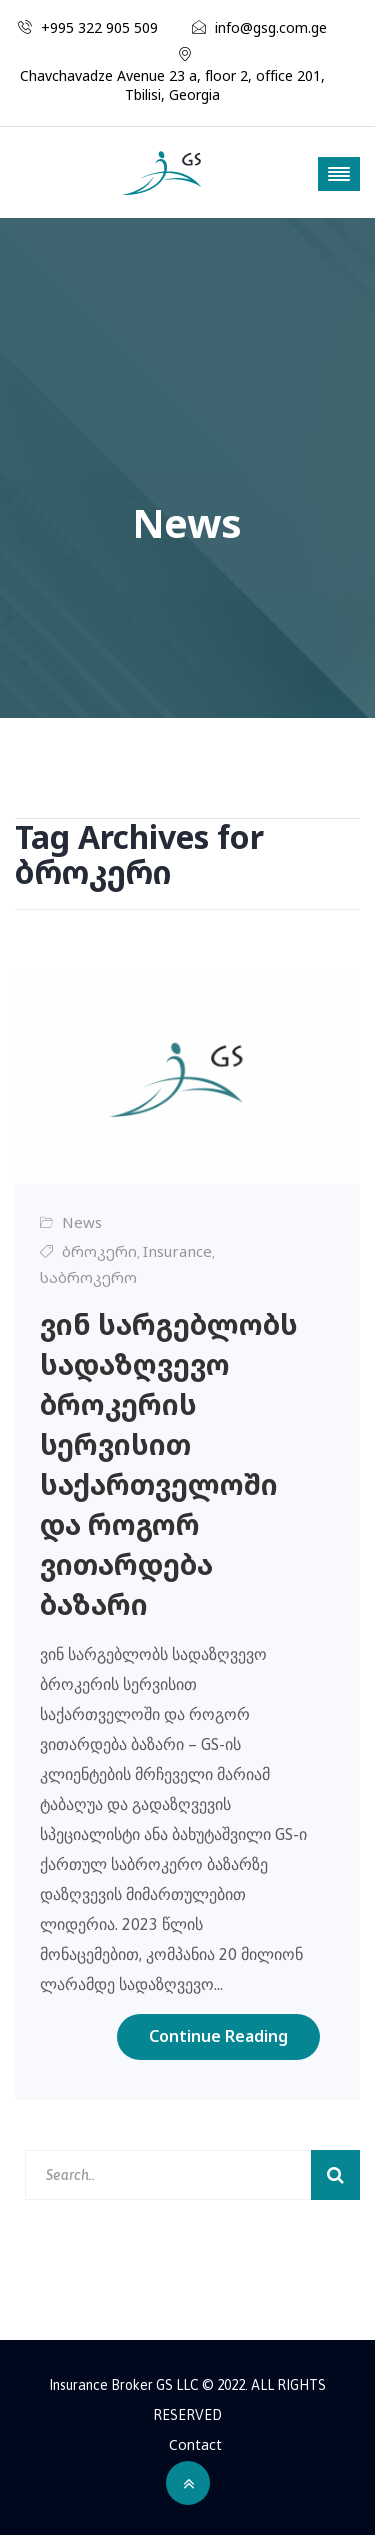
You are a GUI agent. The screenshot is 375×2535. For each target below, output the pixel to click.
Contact (195, 2445)
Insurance (177, 1251)
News (82, 1222)
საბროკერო (88, 1277)
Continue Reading (218, 2036)
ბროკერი (99, 1251)
